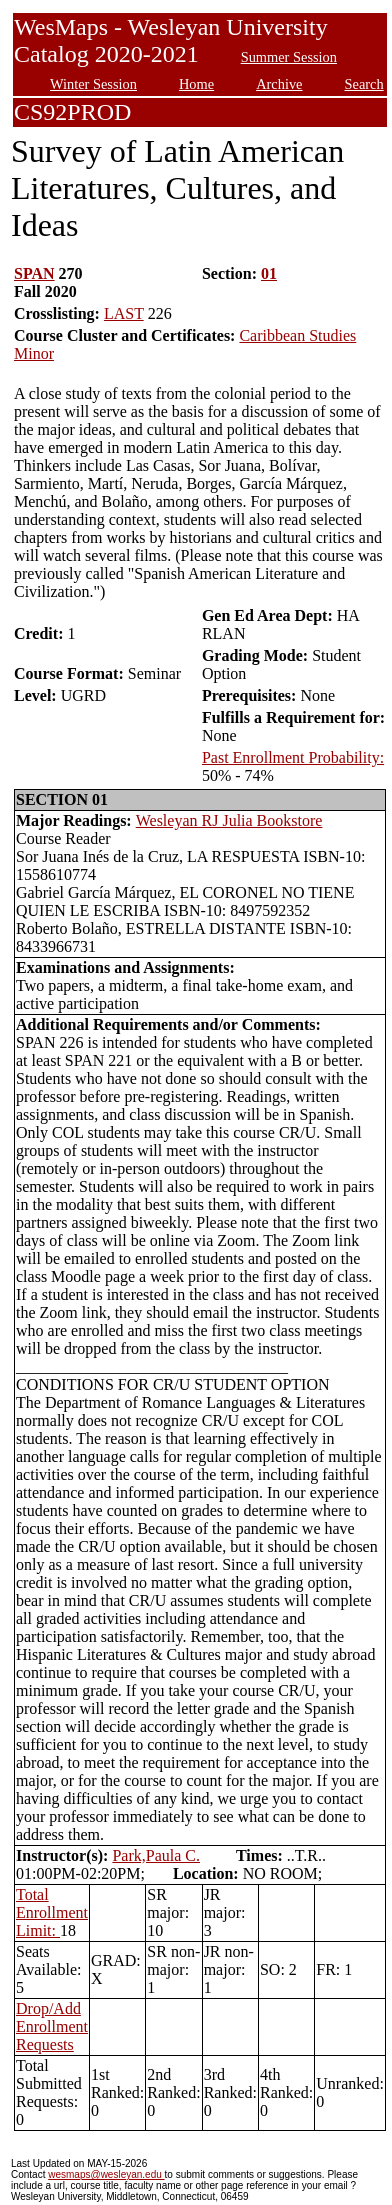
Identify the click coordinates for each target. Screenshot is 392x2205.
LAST (124, 313)
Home (196, 84)
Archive (279, 84)
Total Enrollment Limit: (52, 1912)
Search (364, 84)
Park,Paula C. (156, 1855)
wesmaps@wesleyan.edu (106, 2174)
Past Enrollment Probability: (293, 757)
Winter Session (93, 84)
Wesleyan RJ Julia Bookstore (229, 820)
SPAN (34, 273)
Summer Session (289, 57)
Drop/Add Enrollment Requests (52, 2026)
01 (269, 273)
